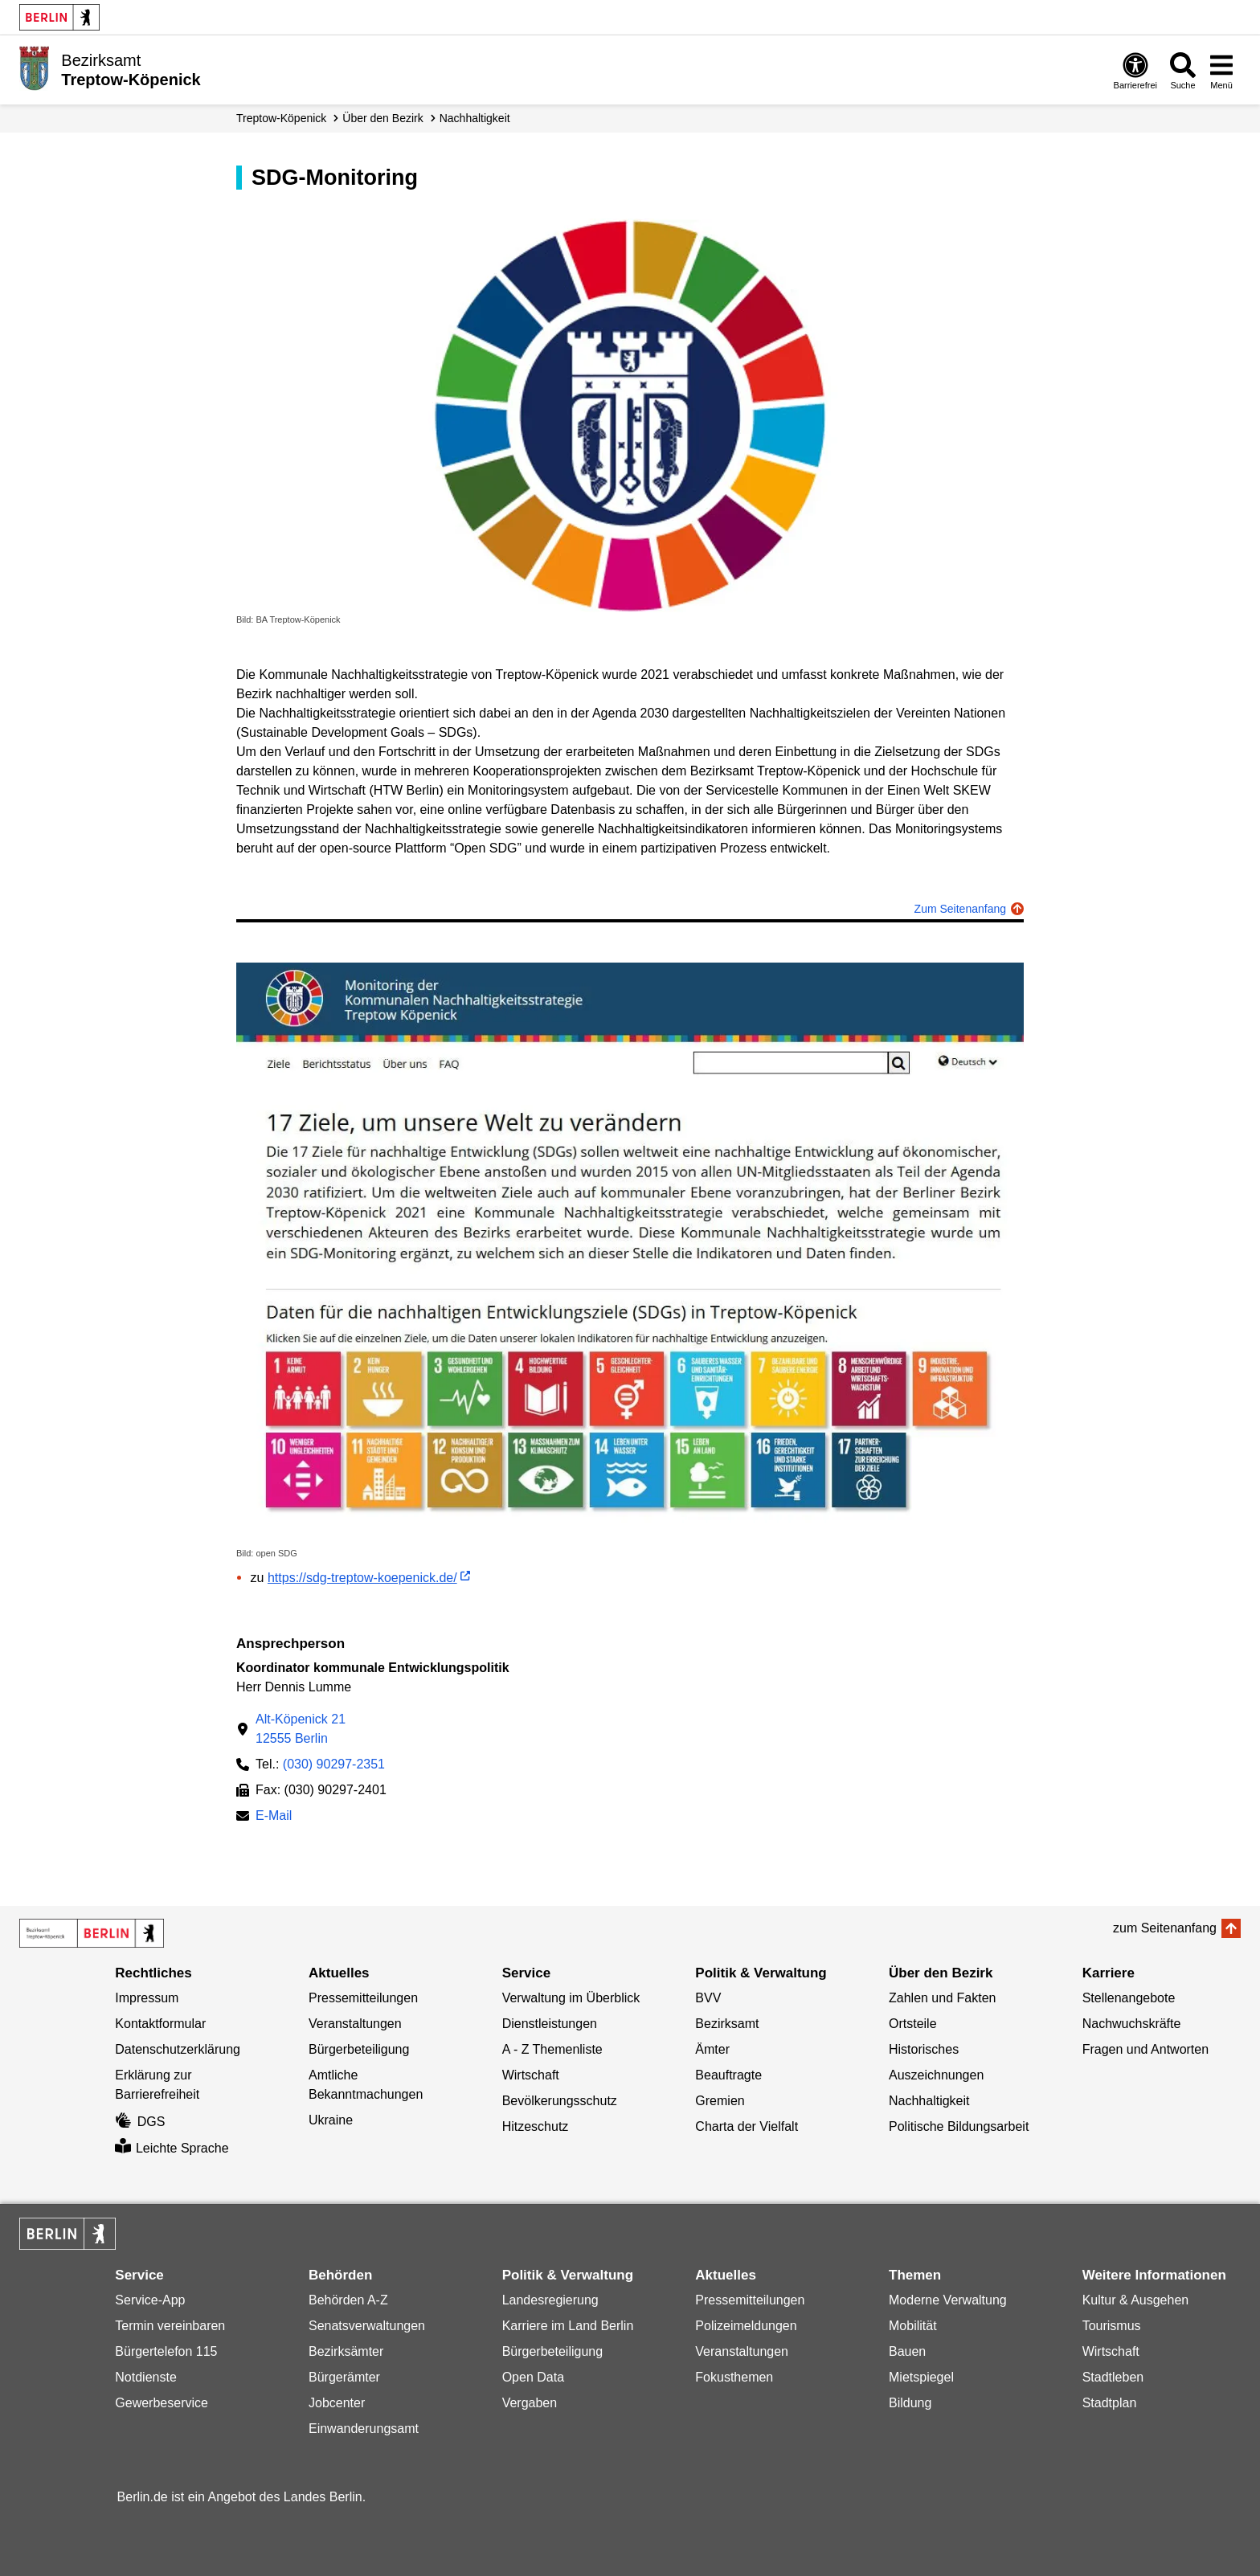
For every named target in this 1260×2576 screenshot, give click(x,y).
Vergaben (530, 2403)
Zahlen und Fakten (942, 1998)
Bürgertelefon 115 (166, 2351)
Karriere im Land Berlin (568, 2326)
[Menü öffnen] (1221, 70)
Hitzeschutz (535, 2126)
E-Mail (274, 1817)
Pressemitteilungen (363, 1998)
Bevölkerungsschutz (559, 2101)
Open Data (533, 2377)
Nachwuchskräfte (1131, 2023)
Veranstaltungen (355, 2023)
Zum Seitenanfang (960, 908)
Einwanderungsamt (364, 2428)
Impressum (146, 1998)
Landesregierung (550, 2300)
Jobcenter (337, 2403)
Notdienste (146, 2377)
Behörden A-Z (348, 2300)
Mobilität (913, 2326)
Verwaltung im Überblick (571, 1998)
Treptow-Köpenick (281, 118)
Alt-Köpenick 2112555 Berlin (301, 1728)
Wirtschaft (530, 2075)
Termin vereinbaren (170, 2326)
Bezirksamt (727, 2023)
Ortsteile (913, 2023)
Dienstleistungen (549, 2023)
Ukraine (331, 2120)
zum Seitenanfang (1165, 1928)
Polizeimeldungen (745, 2326)
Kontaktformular (160, 2023)
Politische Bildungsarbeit (959, 2126)
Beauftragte (728, 2075)
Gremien (719, 2101)
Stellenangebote (1129, 1998)
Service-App (150, 2300)
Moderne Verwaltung (948, 2300)
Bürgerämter (344, 2377)
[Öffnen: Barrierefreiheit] (1135, 70)
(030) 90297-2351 (334, 1764)
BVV (708, 1998)
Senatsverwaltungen (367, 2326)
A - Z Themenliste (552, 2049)
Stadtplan (1109, 2403)
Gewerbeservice (161, 2403)
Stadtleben (1113, 2377)
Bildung (910, 2403)
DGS (140, 2121)
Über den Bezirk (382, 118)
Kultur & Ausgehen (1135, 2300)
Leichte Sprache (171, 2148)
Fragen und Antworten (1145, 2049)
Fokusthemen (734, 2377)
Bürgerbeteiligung (359, 2049)
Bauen (907, 2351)
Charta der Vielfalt (746, 2126)
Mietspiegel (921, 2377)
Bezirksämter (346, 2351)
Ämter (712, 2049)
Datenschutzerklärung (177, 2049)
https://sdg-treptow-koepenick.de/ (362, 1577)
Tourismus (1111, 2326)
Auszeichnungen (936, 2075)
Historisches (924, 2049)
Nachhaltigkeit (475, 118)
